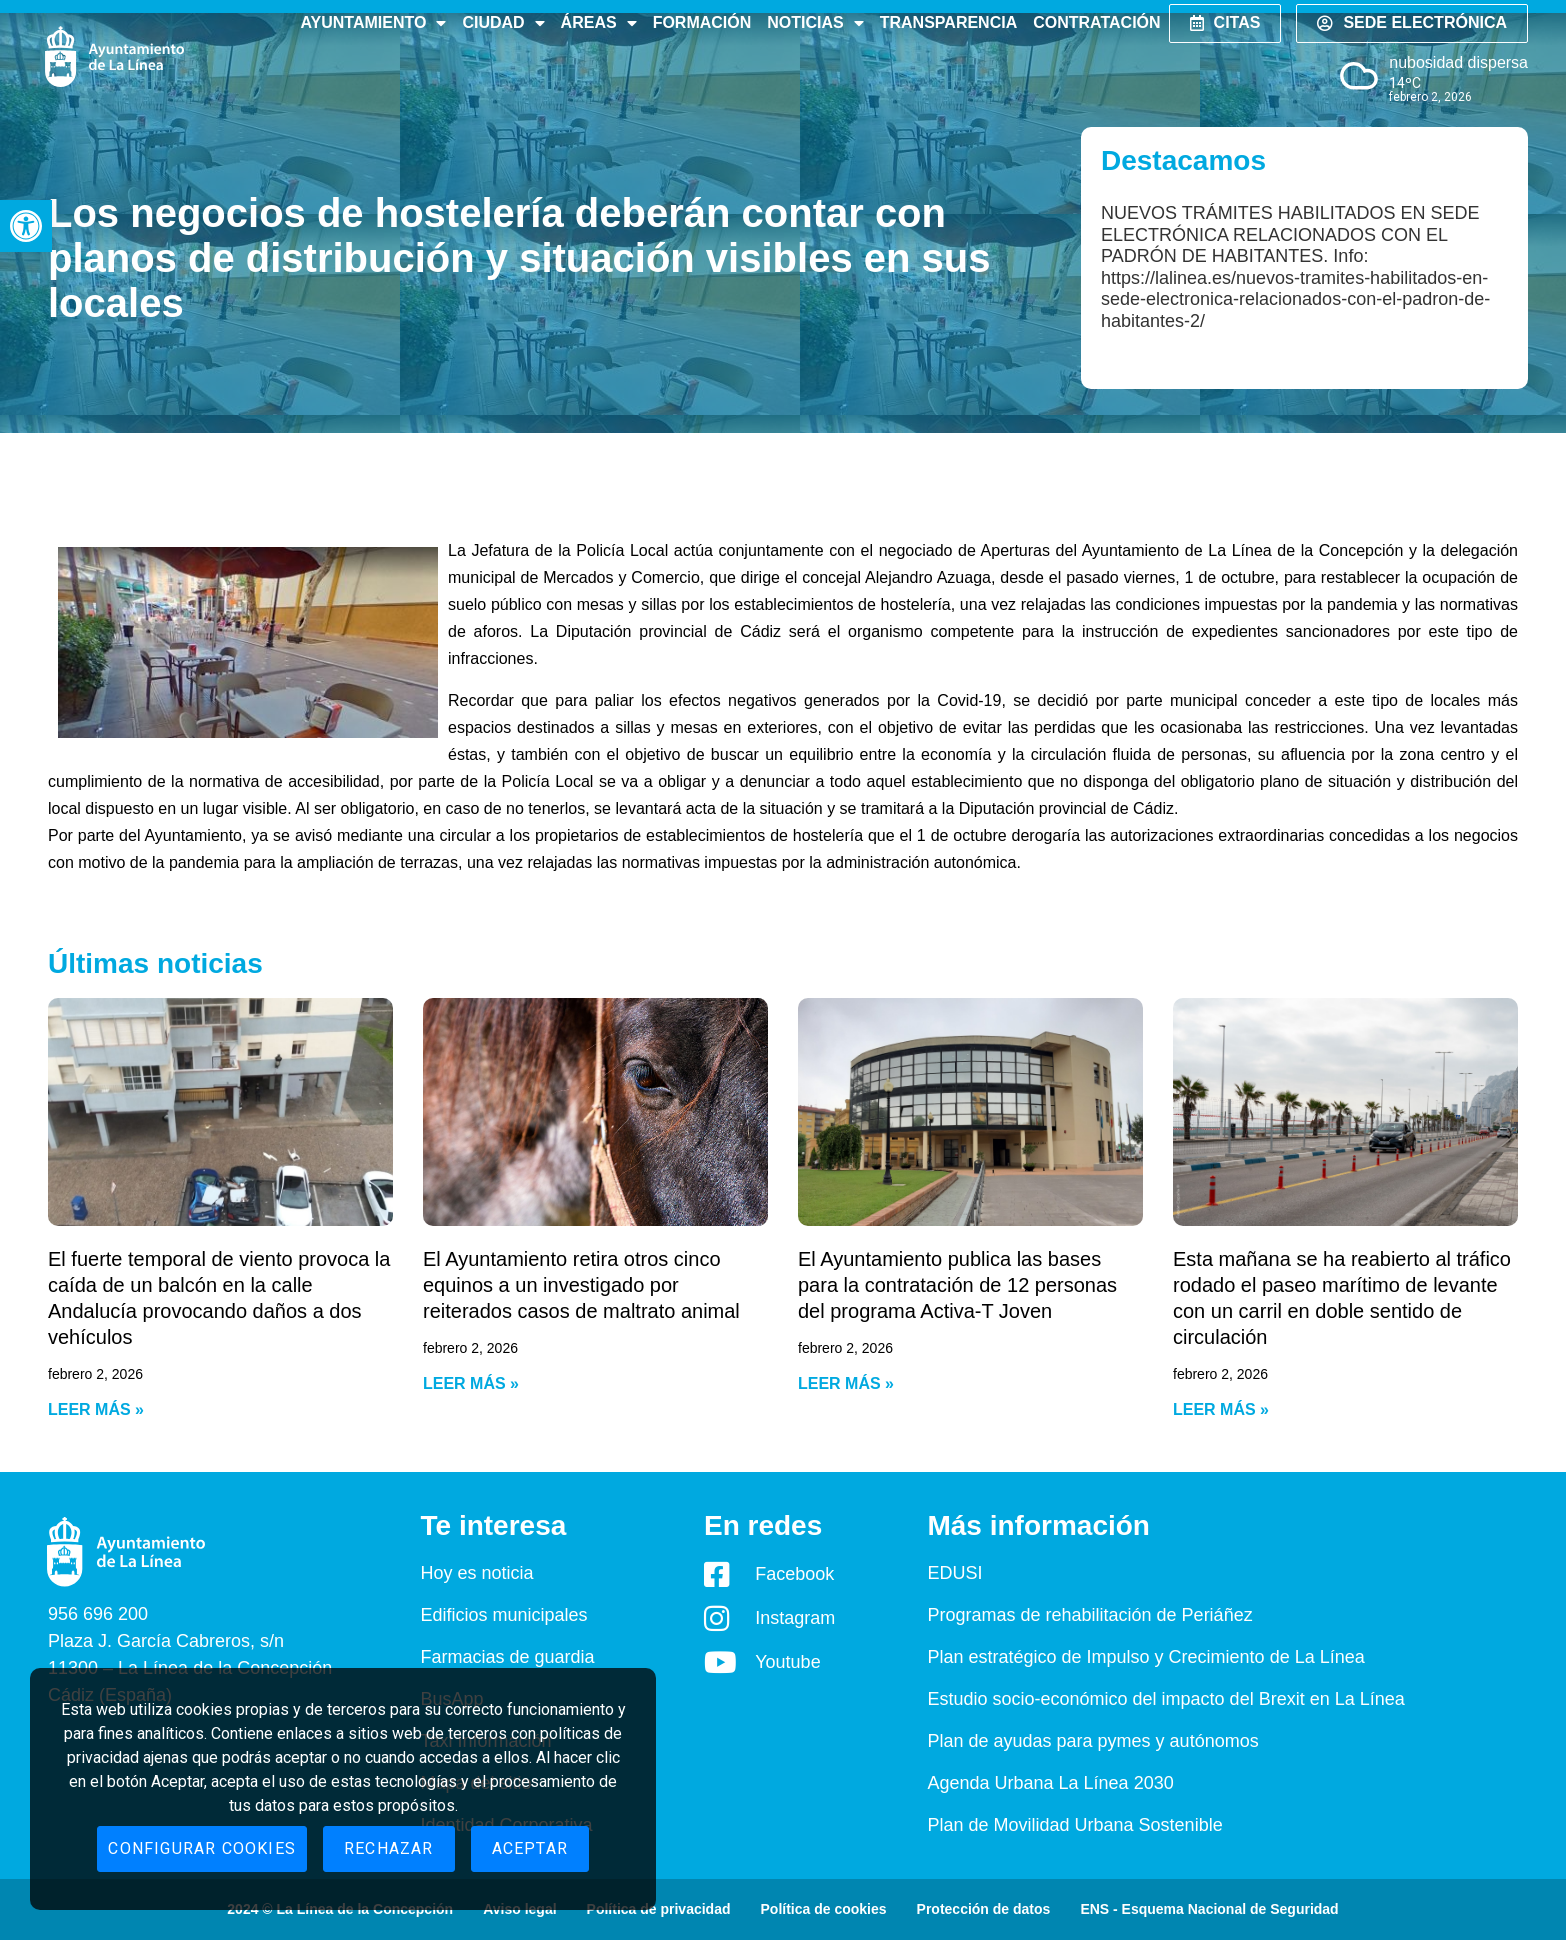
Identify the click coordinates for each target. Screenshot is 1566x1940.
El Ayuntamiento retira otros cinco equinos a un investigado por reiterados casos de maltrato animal (581, 1285)
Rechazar (389, 1848)
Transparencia (948, 22)
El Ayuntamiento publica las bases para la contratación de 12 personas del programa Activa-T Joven (957, 1285)
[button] (26, 226)
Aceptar (530, 1848)
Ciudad (503, 23)
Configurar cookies (202, 1848)
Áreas (599, 23)
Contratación (1096, 22)
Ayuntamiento (373, 23)
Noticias (815, 23)
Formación (702, 22)
